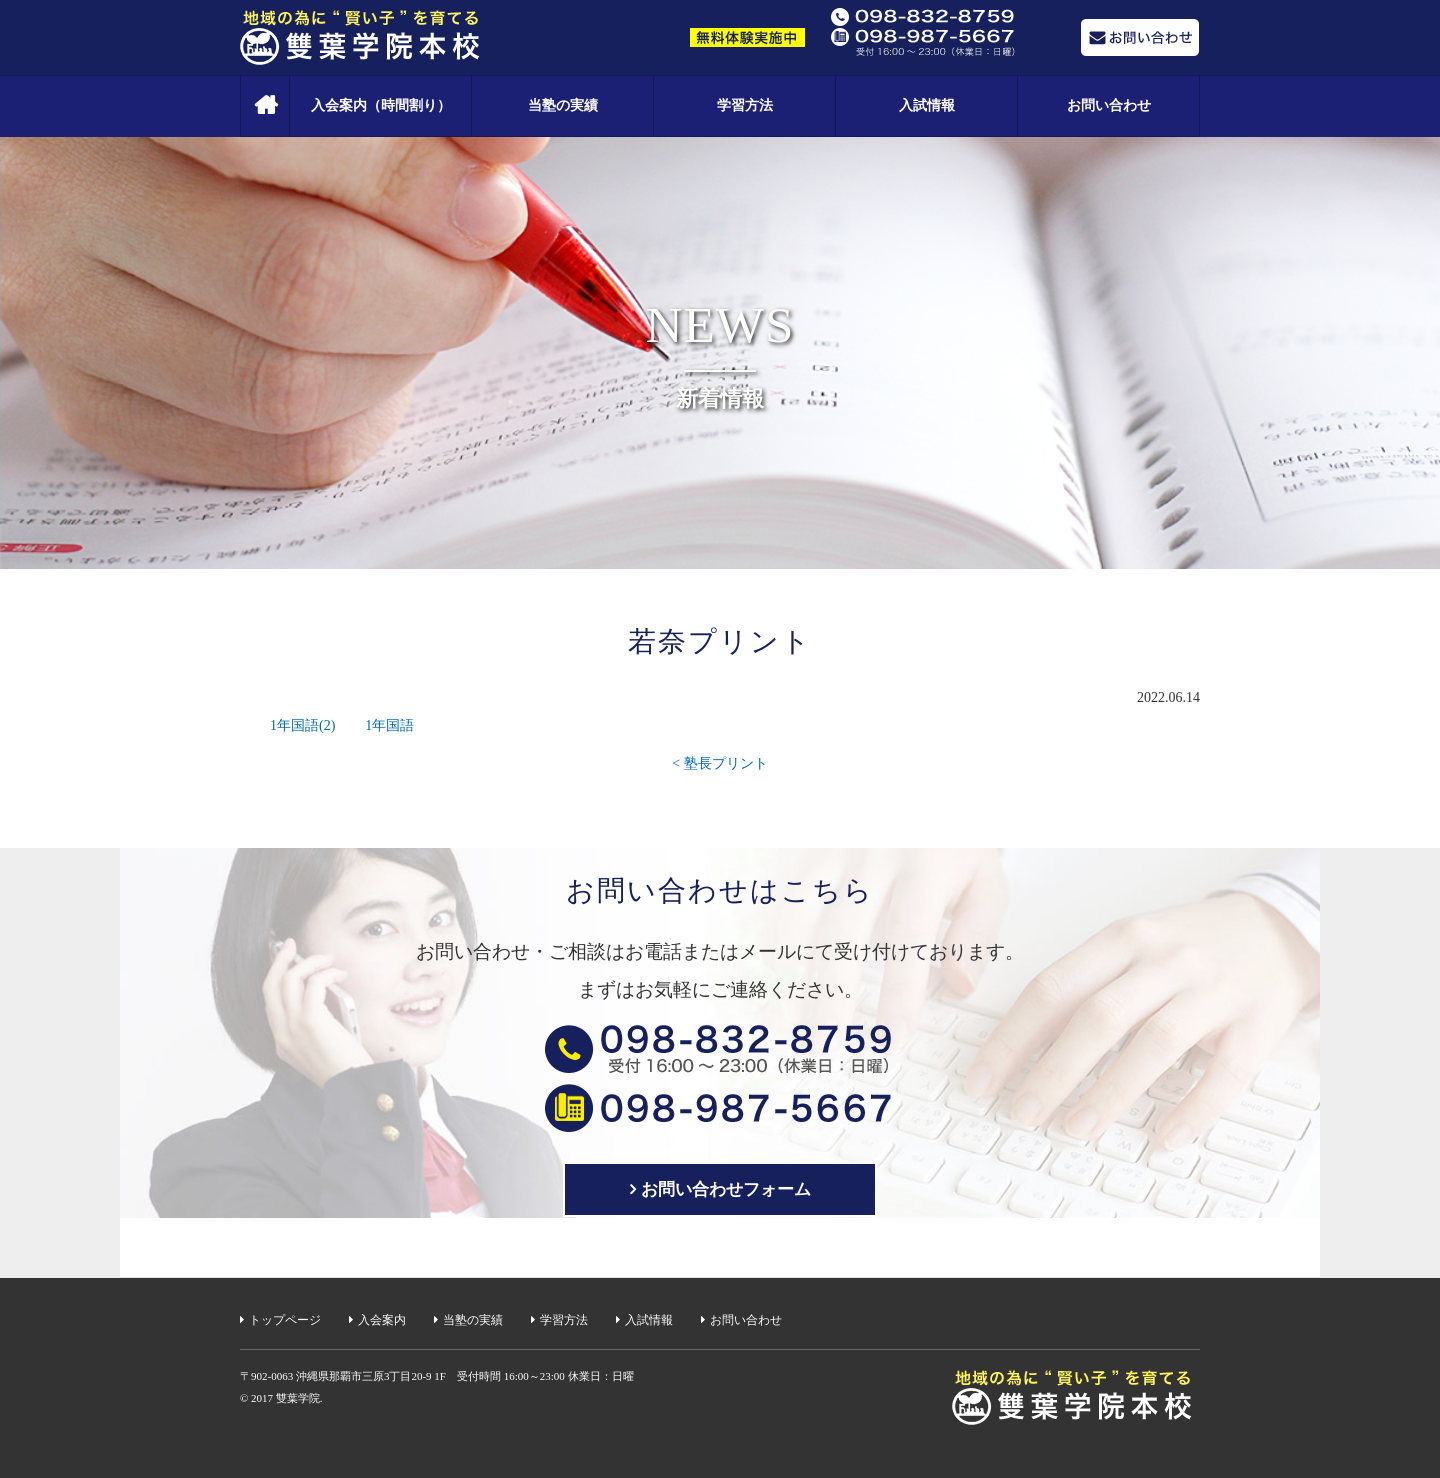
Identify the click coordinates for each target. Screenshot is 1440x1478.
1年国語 (389, 725)
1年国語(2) (302, 725)
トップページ (285, 1320)
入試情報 (927, 105)
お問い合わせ (1109, 105)
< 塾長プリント (719, 763)
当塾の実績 (563, 105)
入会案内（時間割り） (381, 105)
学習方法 (745, 105)
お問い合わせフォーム (726, 1189)
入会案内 (382, 1320)
